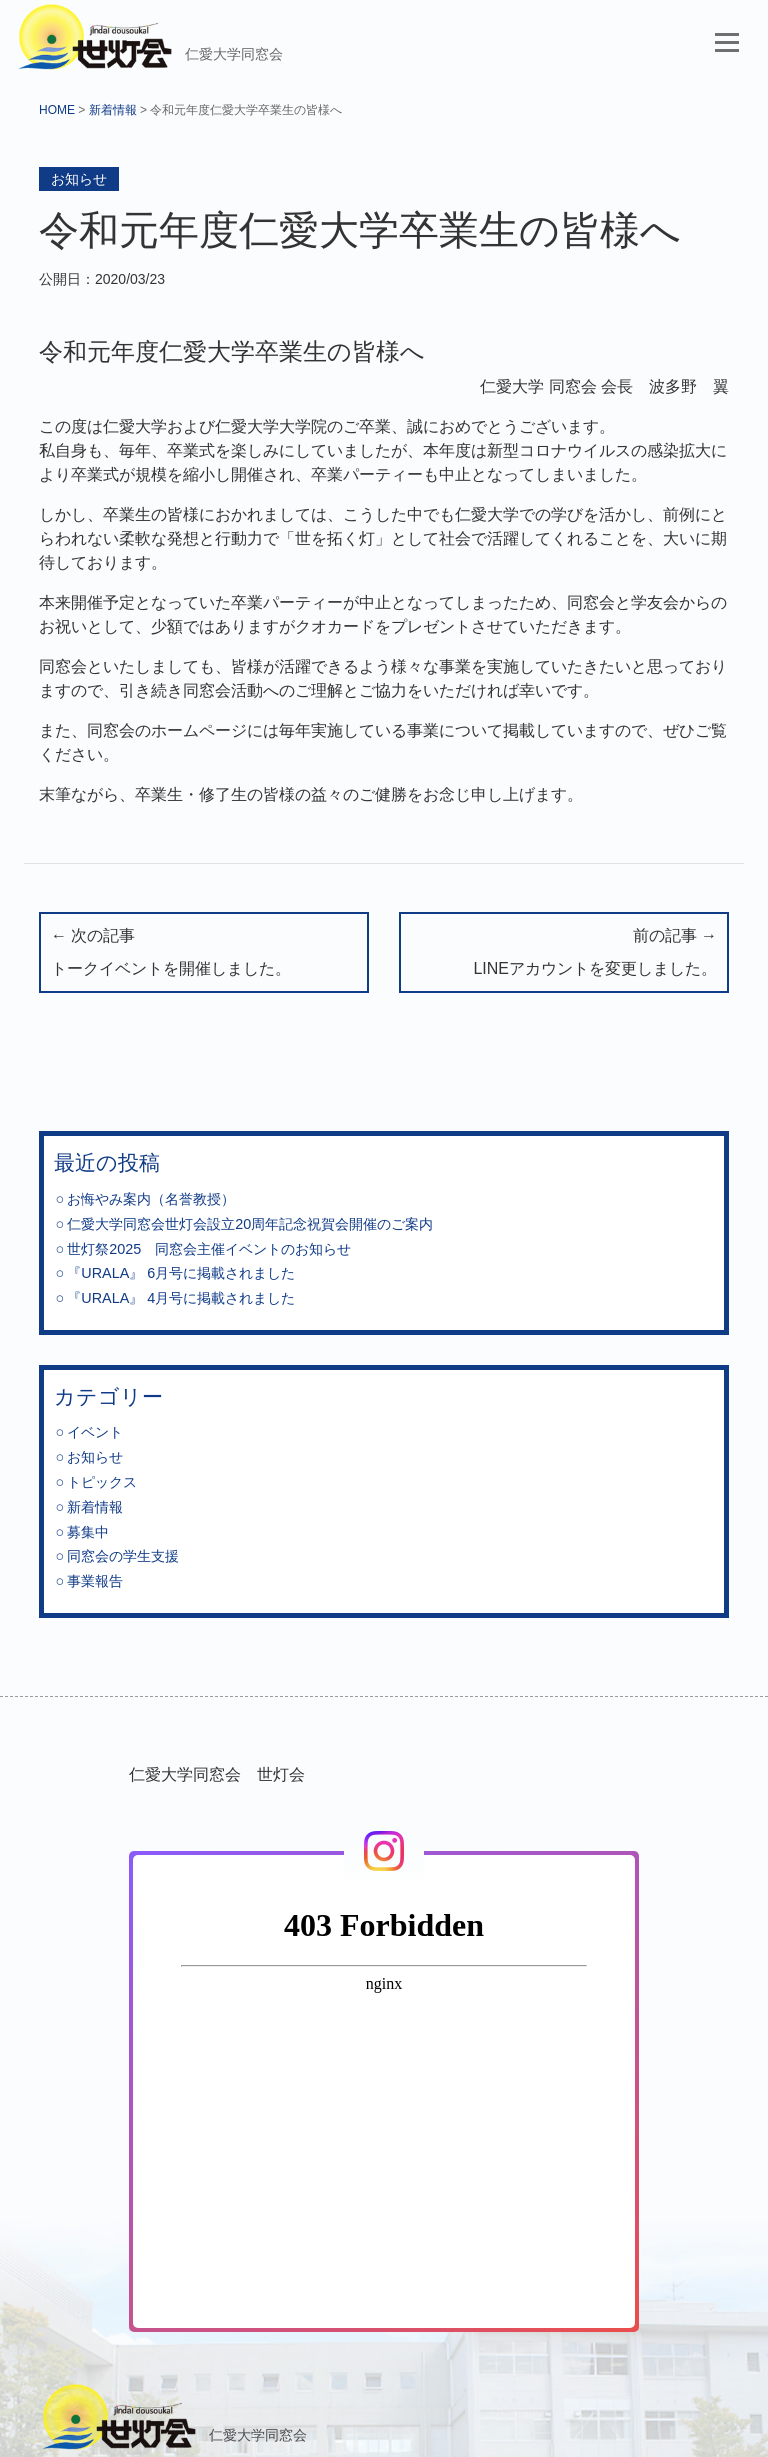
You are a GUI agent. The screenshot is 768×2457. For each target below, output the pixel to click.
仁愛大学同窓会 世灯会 (217, 1774)
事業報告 (95, 1581)
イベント (95, 1432)
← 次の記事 (204, 954)
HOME (57, 110)
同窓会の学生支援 (123, 1556)
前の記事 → (564, 954)
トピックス (102, 1482)
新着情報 (113, 110)
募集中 (88, 1532)
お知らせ (79, 179)
